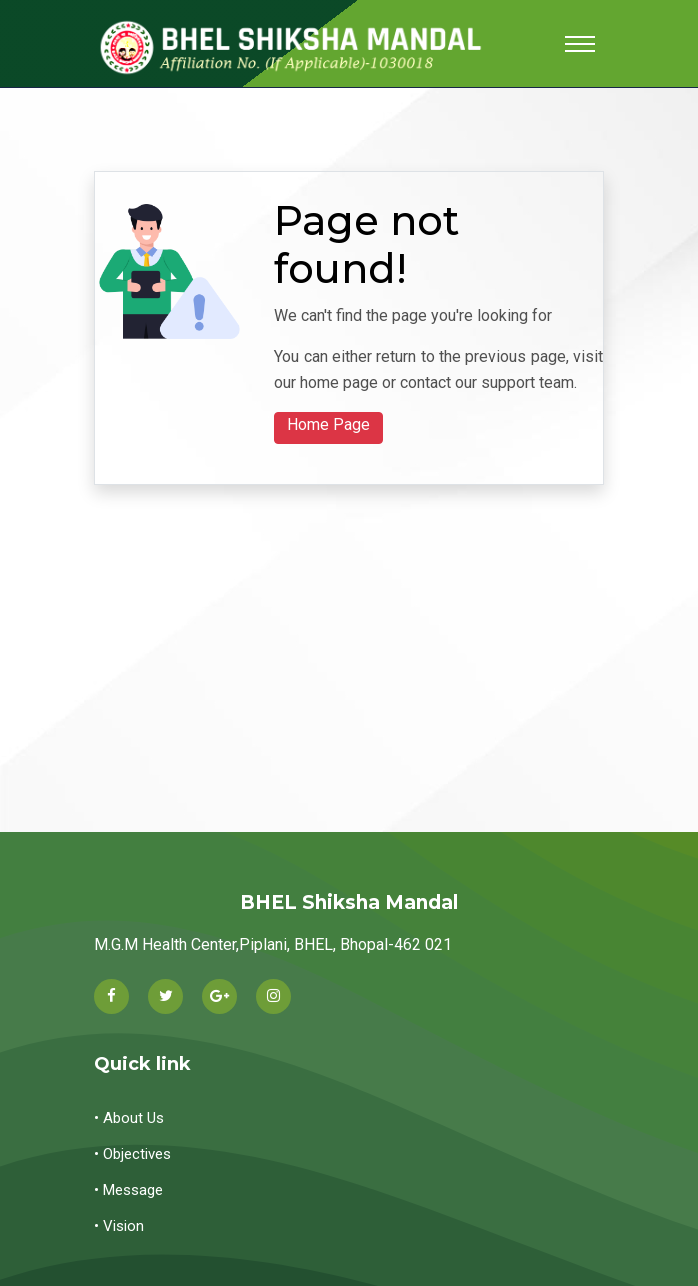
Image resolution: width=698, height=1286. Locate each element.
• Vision (119, 1226)
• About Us (129, 1118)
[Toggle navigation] (580, 44)
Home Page (328, 424)
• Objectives (132, 1154)
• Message (128, 1190)
